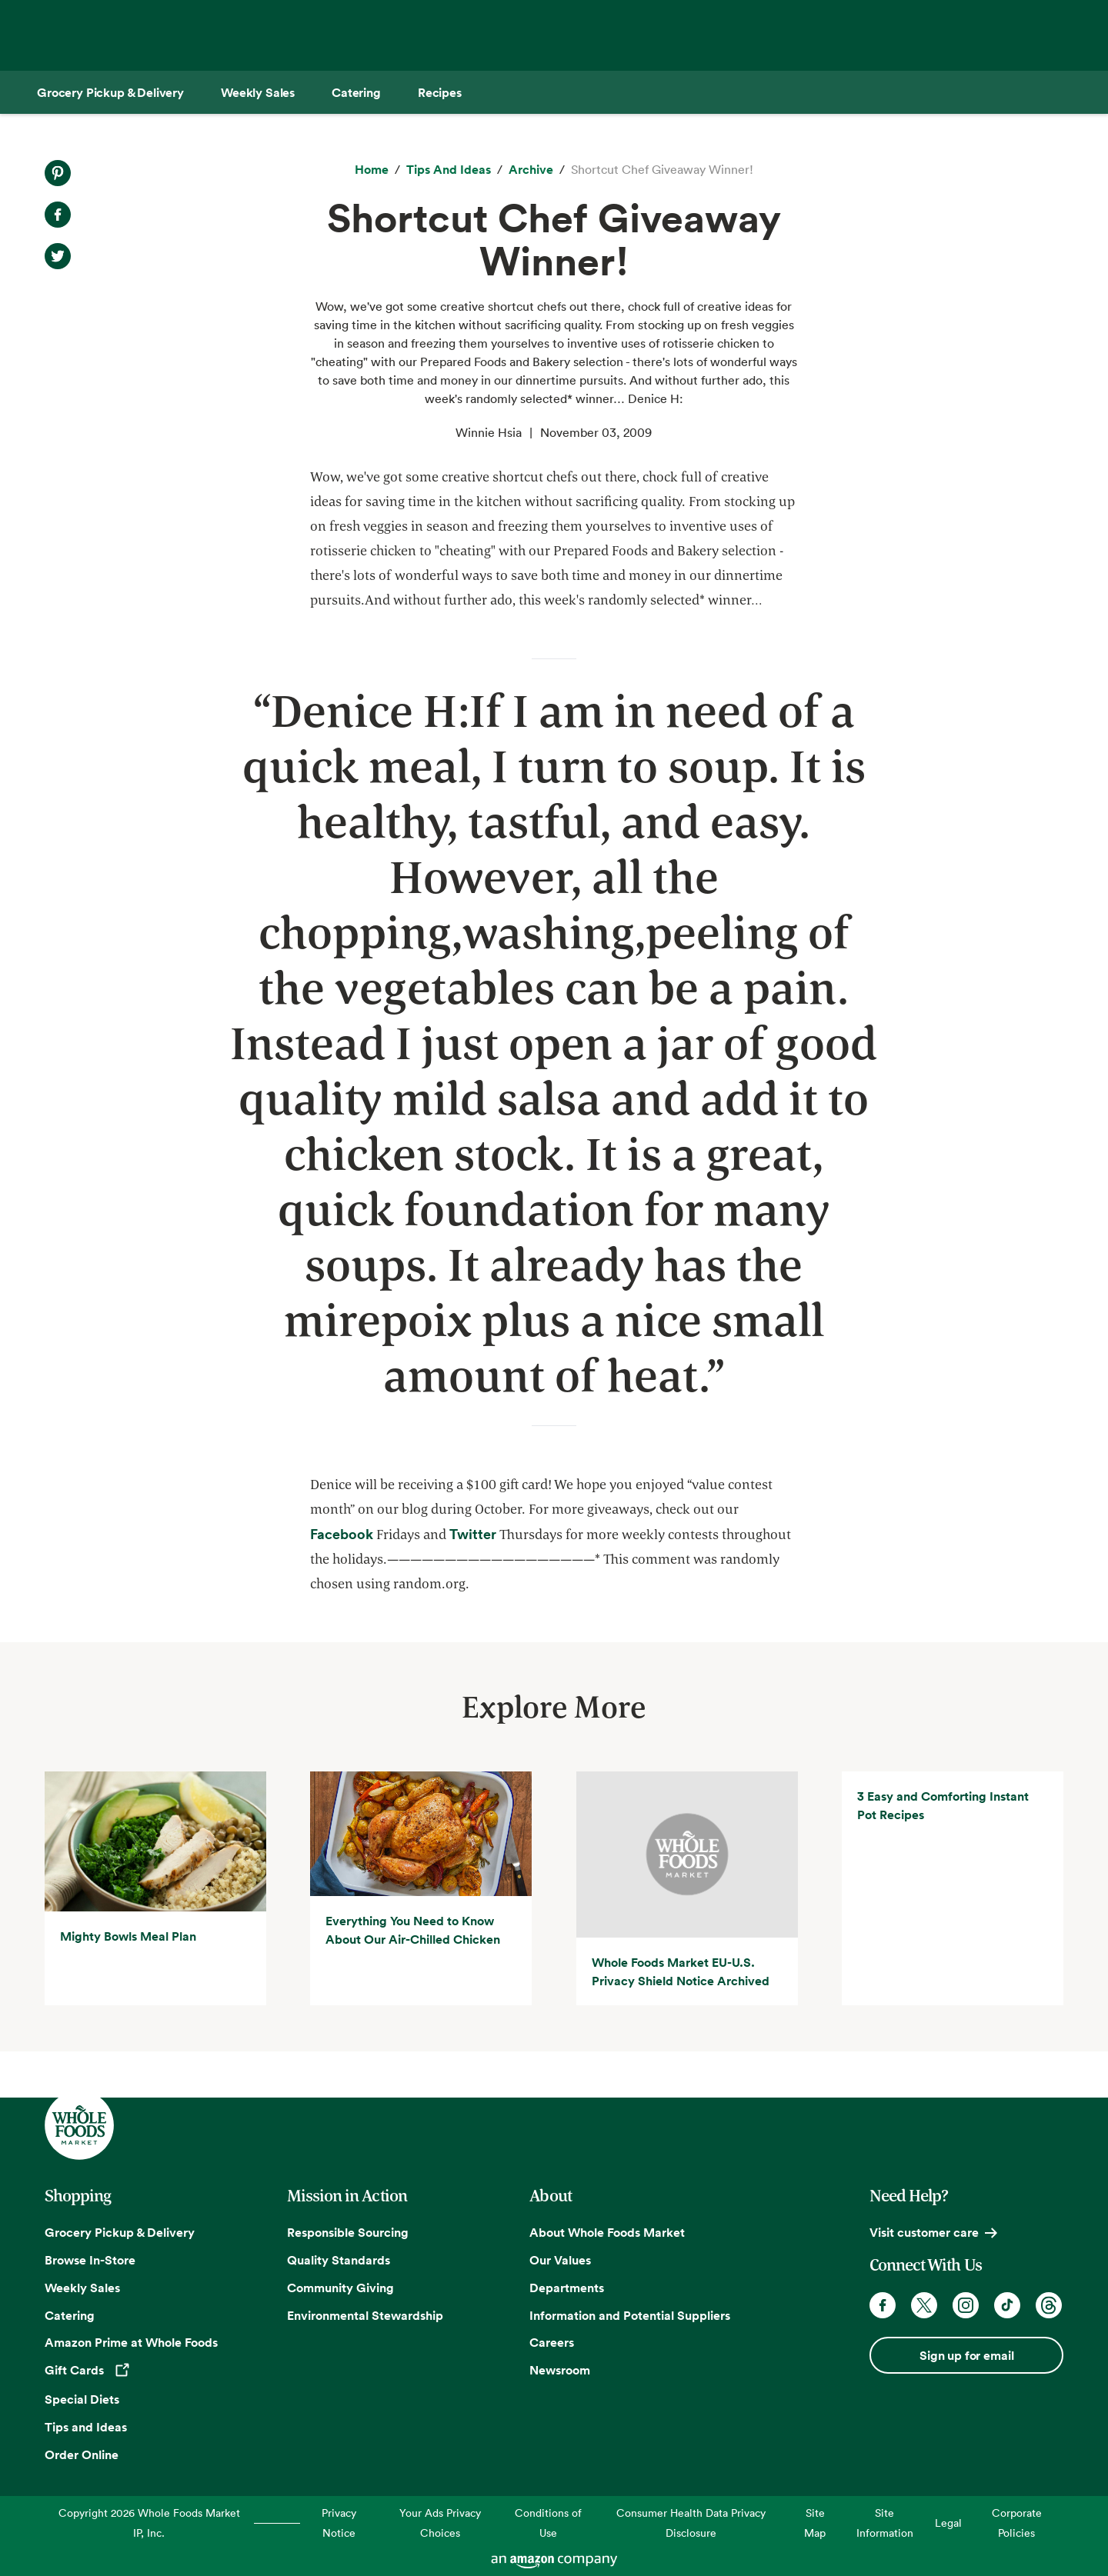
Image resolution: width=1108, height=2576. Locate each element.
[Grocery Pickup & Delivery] (110, 92)
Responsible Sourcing (348, 2232)
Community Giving (340, 2287)
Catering (70, 2315)
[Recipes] (440, 92)
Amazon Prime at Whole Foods (131, 2342)
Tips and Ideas (86, 2426)
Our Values (560, 2259)
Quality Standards (338, 2259)
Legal (948, 2522)
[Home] (372, 170)
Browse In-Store (90, 2259)
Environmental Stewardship (365, 2315)
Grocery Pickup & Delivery (120, 2232)
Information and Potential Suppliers (629, 2315)
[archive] (531, 170)
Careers (551, 2342)
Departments (566, 2287)
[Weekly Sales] (258, 92)
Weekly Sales (82, 2287)
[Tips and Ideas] (448, 170)
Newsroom (559, 2369)
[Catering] (356, 92)
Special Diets (82, 2399)
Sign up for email (966, 2355)
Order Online (81, 2454)
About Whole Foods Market (607, 2232)
